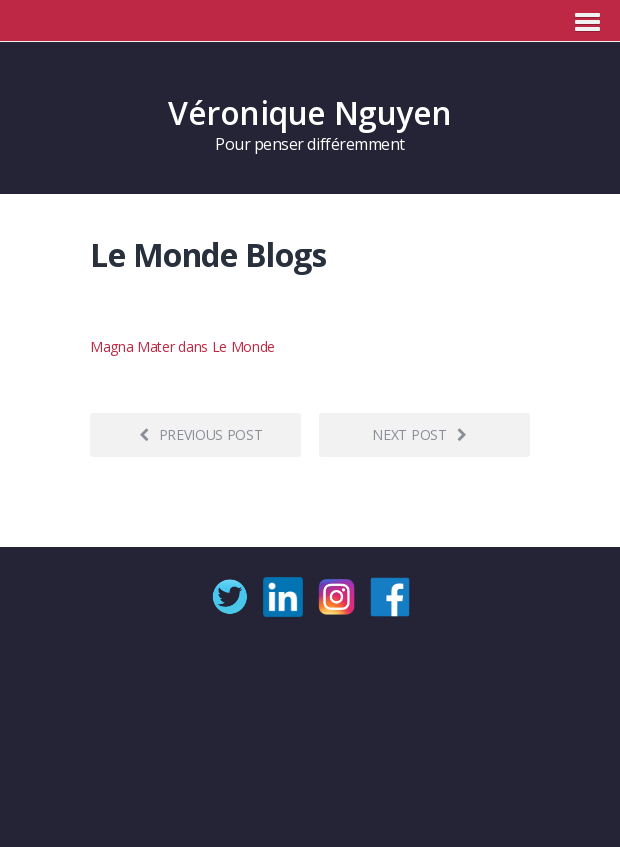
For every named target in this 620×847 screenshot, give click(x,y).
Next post (419, 434)
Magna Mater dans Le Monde (182, 346)
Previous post (201, 434)
